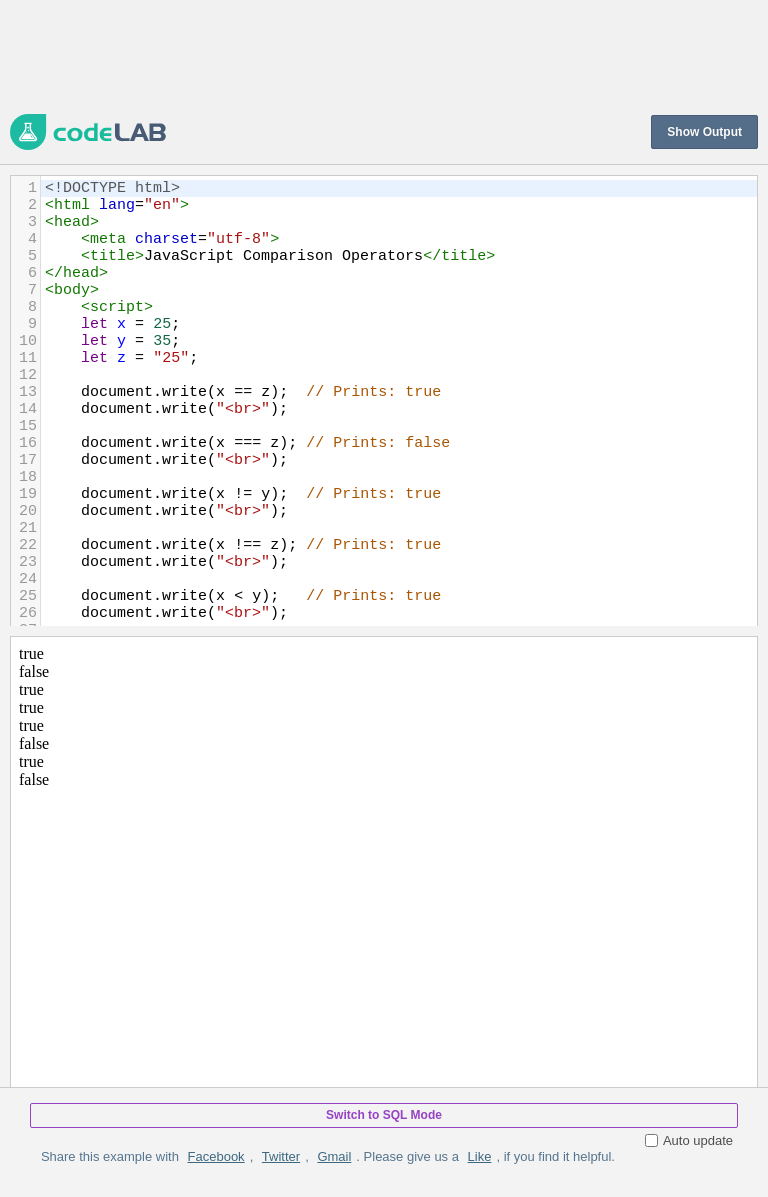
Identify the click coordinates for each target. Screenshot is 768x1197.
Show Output (704, 132)
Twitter (281, 1156)
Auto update (689, 1140)
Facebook (216, 1156)
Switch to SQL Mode (384, 1115)
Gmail (334, 1156)
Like (480, 1156)
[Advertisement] (374, 55)
